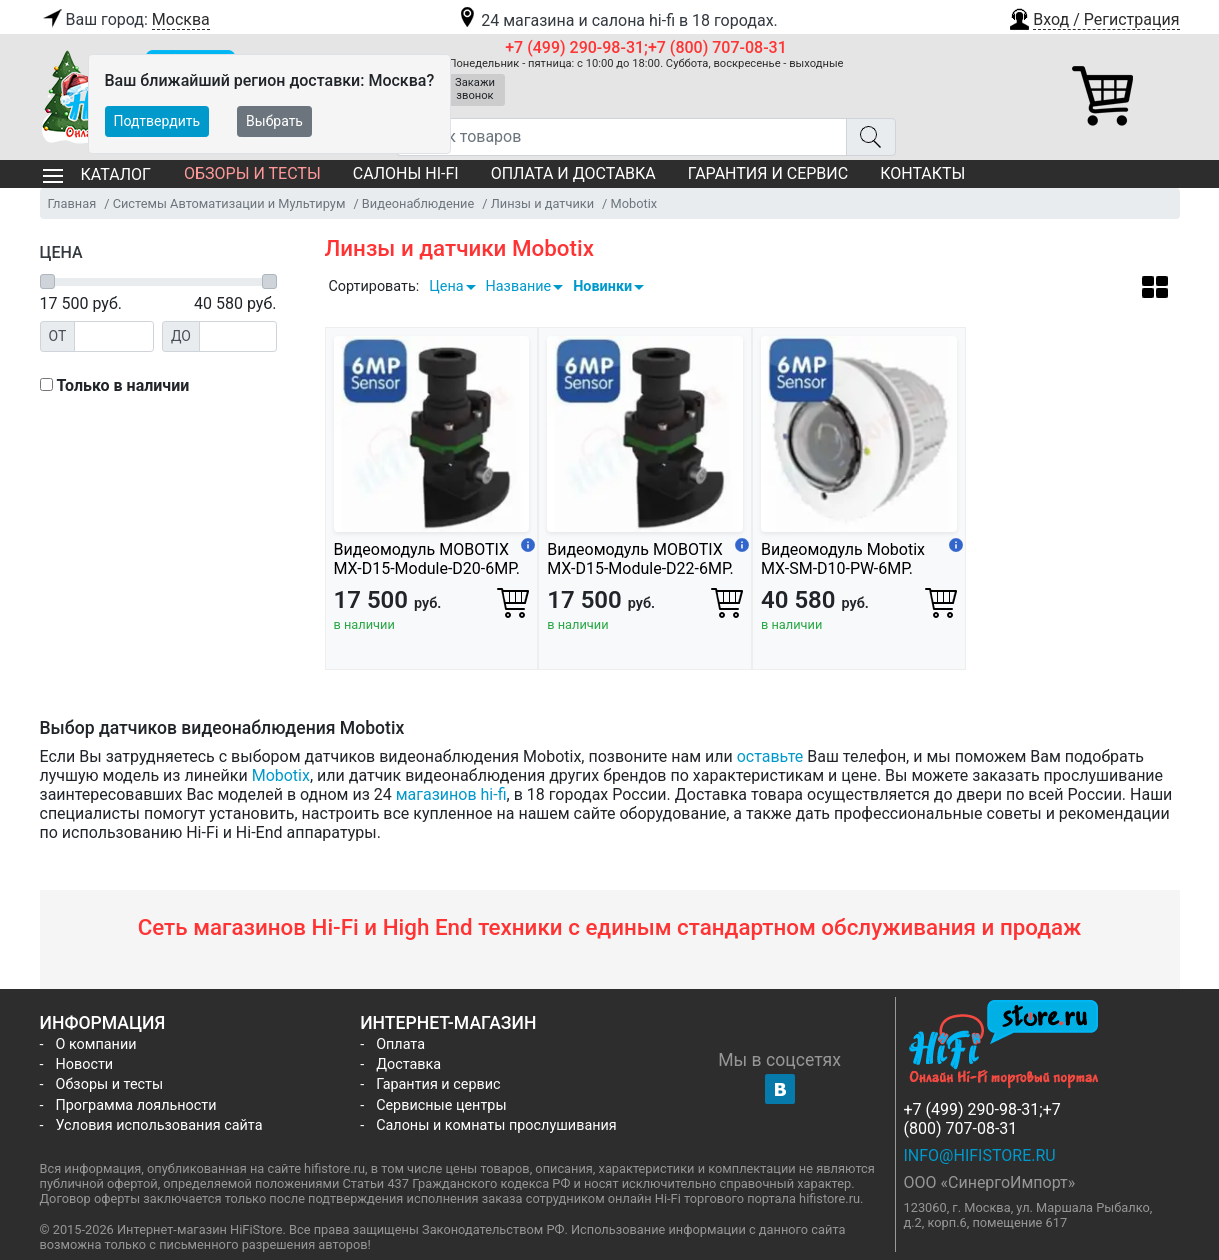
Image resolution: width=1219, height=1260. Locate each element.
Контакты (922, 173)
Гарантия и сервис (768, 173)
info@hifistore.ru (980, 1155)
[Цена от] (114, 336)
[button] (1093, 17)
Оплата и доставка (573, 173)
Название (519, 286)
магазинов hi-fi (451, 794)
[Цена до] (238, 336)
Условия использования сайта (159, 1125)
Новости (85, 1064)
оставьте (770, 756)
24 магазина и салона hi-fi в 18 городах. (616, 20)
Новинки (602, 286)
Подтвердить (157, 121)
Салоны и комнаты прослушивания (496, 1125)
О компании (96, 1044)
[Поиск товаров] (621, 137)
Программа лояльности (136, 1105)
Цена (446, 286)
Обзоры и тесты (252, 173)
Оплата (400, 1044)
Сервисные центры (441, 1105)
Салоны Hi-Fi (406, 173)
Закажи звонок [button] (475, 89)
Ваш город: (125, 20)
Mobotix (281, 775)
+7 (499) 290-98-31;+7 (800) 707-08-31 (646, 47)
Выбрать (274, 121)
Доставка (408, 1064)
